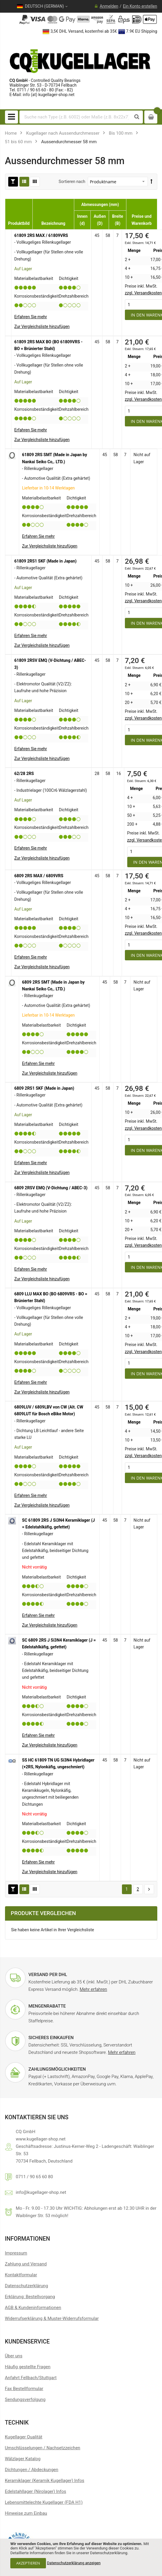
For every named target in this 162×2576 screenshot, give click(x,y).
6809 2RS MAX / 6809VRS (38, 875)
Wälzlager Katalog (23, 2458)
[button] (42, 326)
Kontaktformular (21, 2274)
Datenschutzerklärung (26, 2285)
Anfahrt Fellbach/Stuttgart (31, 2377)
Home (11, 133)
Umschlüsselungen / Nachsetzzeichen (42, 2447)
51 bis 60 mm (18, 141)
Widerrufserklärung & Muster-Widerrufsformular (52, 2318)
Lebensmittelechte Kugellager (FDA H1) (44, 2502)
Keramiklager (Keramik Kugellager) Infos (45, 2480)
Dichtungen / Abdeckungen (31, 2469)
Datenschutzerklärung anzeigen (74, 2563)
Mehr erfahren (93, 1989)
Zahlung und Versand (26, 2264)
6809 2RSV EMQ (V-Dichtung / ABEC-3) (50, 1187)
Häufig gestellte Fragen (28, 2366)
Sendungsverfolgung (25, 2399)
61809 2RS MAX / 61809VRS (41, 235)
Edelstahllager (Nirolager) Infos (35, 2491)
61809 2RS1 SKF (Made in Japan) (45, 561)
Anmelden (109, 6)
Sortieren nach (72, 181)
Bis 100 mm (121, 133)
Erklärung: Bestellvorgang (30, 2296)
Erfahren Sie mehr (30, 316)
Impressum (16, 2253)
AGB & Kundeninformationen (33, 2307)
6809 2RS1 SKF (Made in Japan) (44, 1088)
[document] (81, 2557)
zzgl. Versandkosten (143, 293)
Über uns (13, 2356)
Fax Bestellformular (24, 2388)
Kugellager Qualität (23, 2437)
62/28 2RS (24, 773)
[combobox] (75, 117)
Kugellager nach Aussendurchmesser (63, 133)
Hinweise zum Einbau (26, 2513)
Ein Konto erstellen (140, 6)
